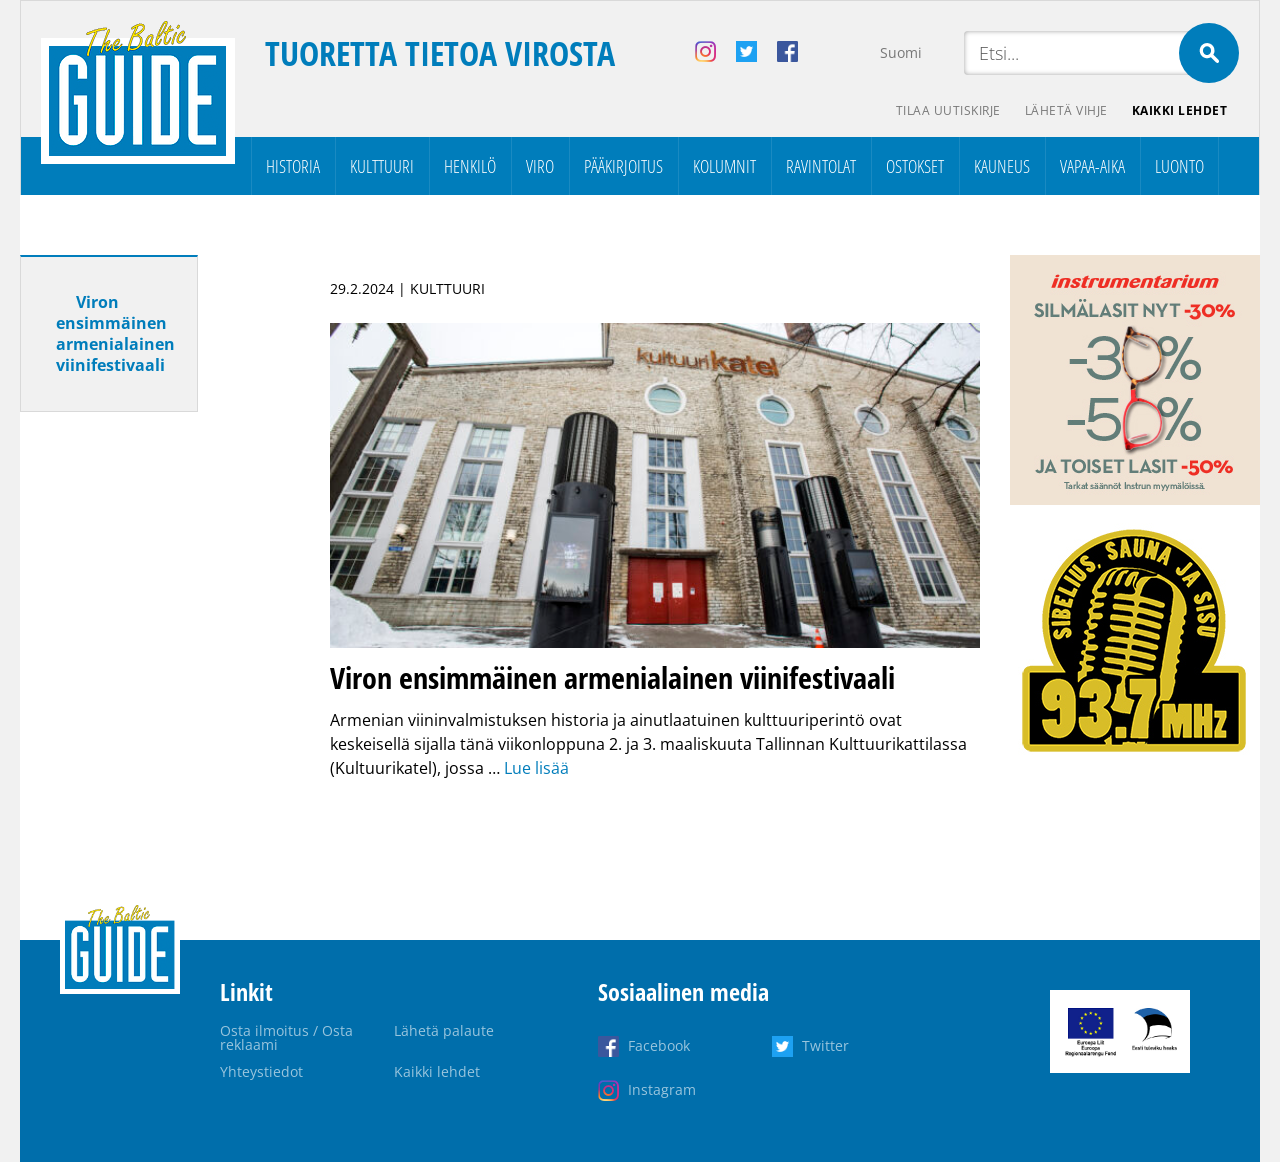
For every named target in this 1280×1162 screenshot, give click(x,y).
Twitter (825, 1045)
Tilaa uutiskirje (948, 110)
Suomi (901, 52)
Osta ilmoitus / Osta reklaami (286, 1037)
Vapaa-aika (1092, 166)
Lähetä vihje (1066, 110)
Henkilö (470, 166)
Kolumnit (724, 166)
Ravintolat (821, 166)
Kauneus (1002, 166)
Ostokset (915, 166)
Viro (540, 166)
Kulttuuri (382, 166)
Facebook (659, 1045)
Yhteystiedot (261, 1071)
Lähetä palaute (444, 1030)
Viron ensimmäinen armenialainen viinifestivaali (115, 333)
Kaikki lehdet (1180, 110)
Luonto (1179, 166)
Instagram (662, 1089)
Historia (293, 166)
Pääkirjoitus (623, 166)
